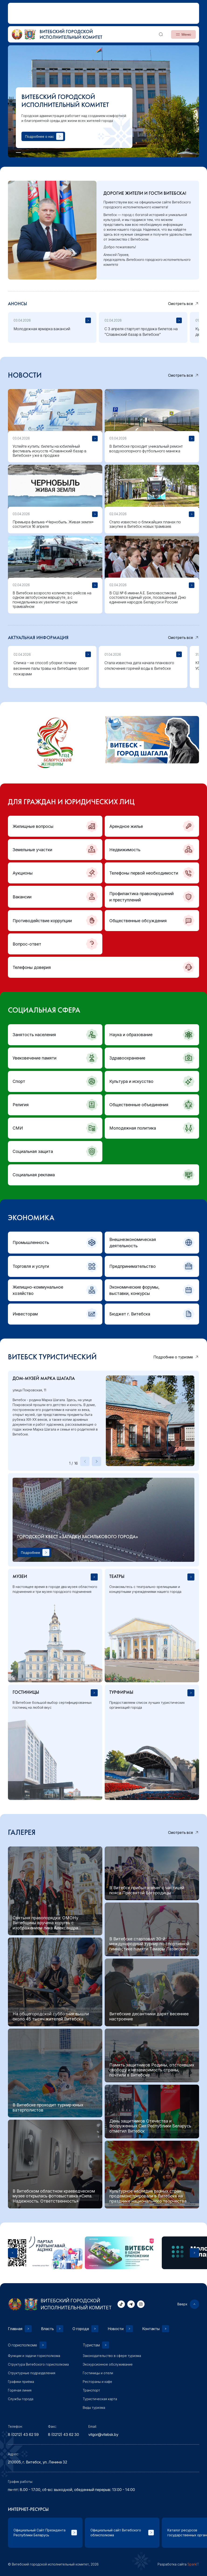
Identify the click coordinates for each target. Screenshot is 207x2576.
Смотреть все (180, 303)
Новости (116, 2328)
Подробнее (30, 1553)
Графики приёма (21, 2382)
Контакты (151, 2328)
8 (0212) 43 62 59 (23, 2434)
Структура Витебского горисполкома (38, 2364)
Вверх (182, 2304)
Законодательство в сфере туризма (112, 2356)
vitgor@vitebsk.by (103, 2434)
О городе (80, 2328)
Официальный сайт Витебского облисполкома (115, 2532)
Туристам (91, 2345)
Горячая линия (19, 2390)
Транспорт (91, 2390)
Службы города (20, 2399)
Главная (15, 2328)
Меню (186, 34)
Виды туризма (94, 2407)
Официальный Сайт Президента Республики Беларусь (40, 2532)
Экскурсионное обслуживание (108, 2364)
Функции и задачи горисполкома (34, 2356)
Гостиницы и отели (98, 2373)
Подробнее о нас (39, 136)
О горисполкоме (22, 2345)
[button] (96, 1461)
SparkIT (193, 2564)
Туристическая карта (100, 2399)
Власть (47, 2328)
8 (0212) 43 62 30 (63, 2434)
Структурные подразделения (31, 2373)
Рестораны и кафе (97, 2382)
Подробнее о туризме (173, 1357)
